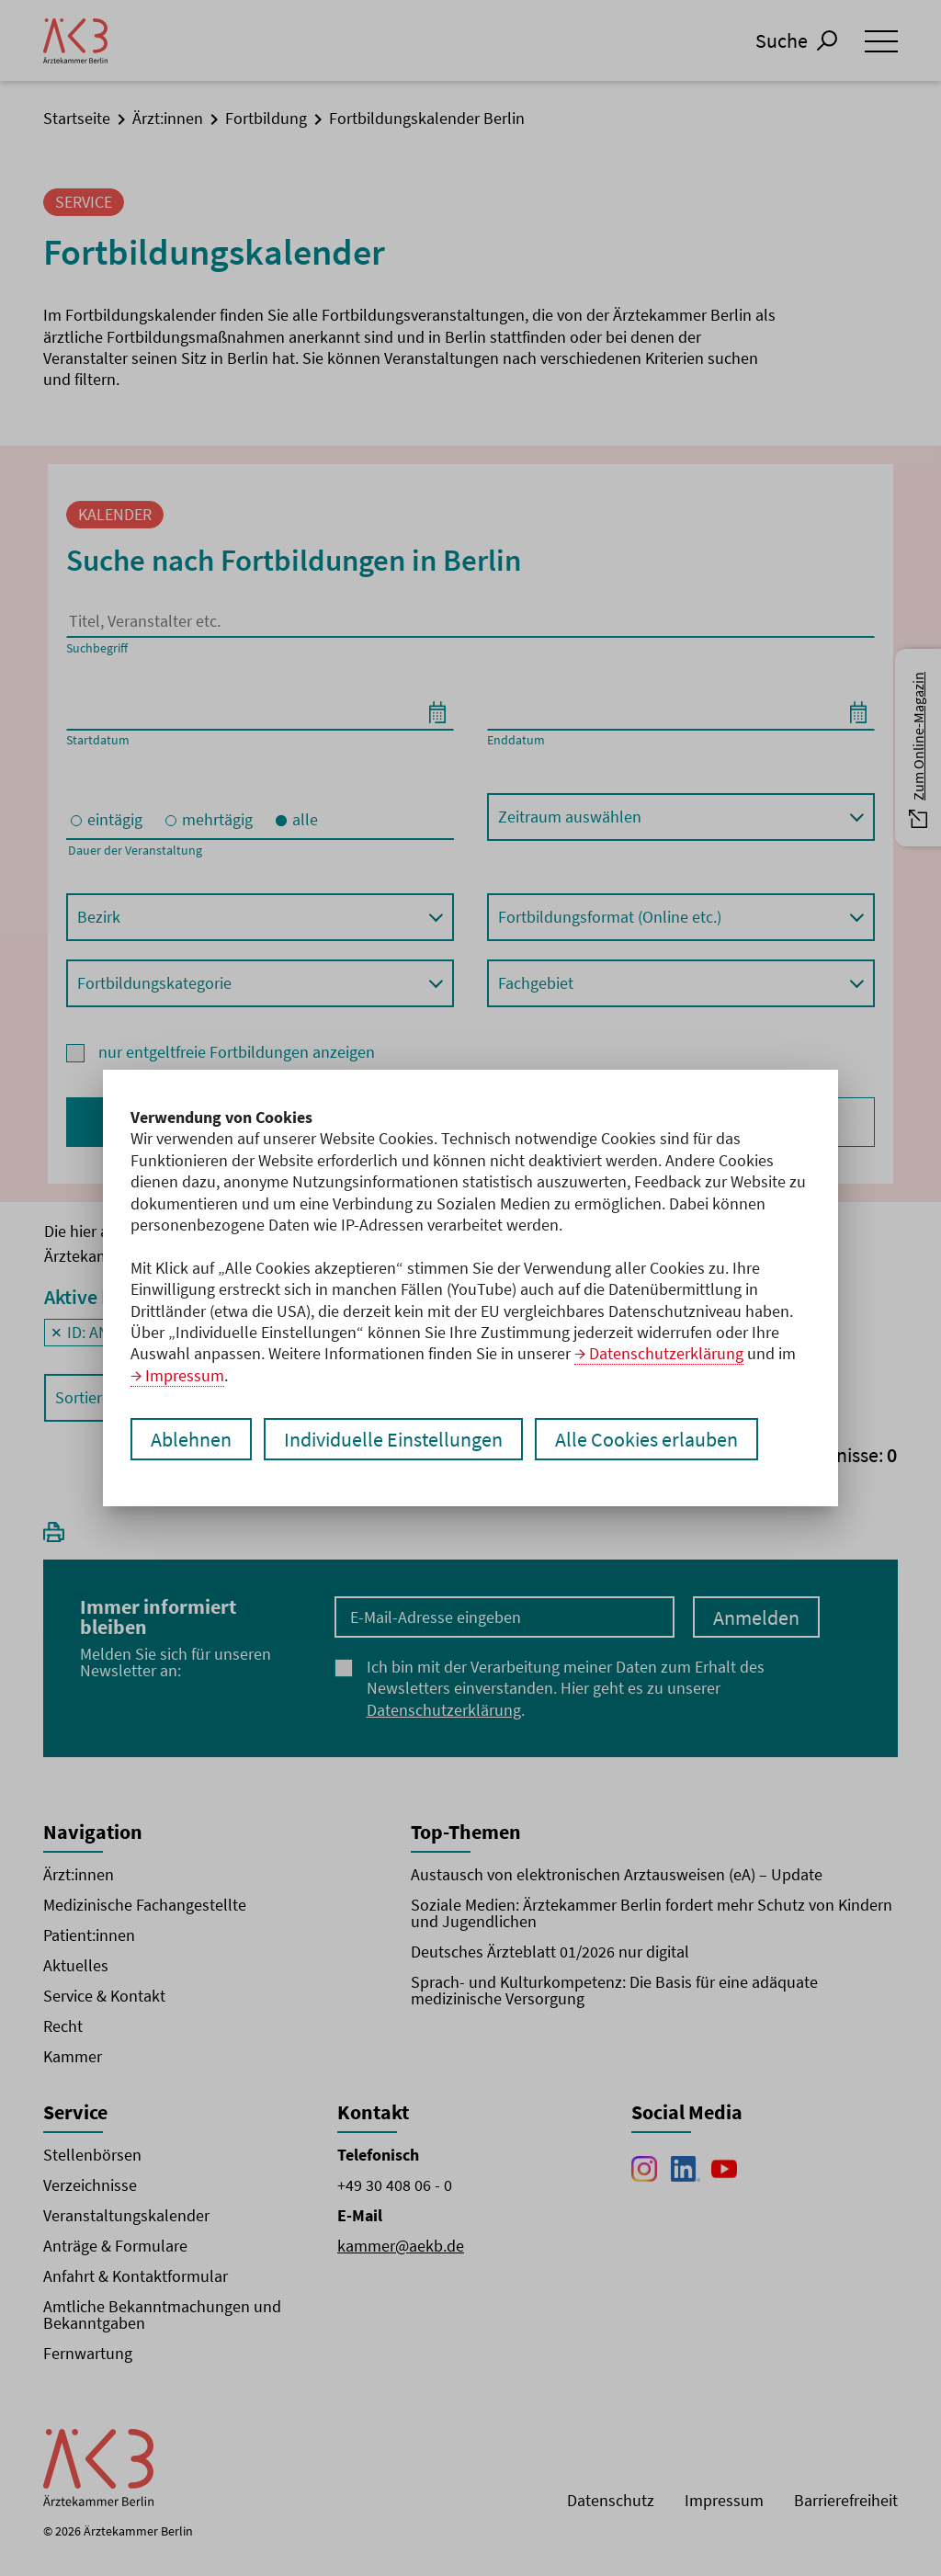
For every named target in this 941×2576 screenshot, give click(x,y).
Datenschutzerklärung (666, 1353)
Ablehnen (191, 1439)
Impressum (184, 1375)
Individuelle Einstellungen (393, 1439)
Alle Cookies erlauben (646, 1439)
